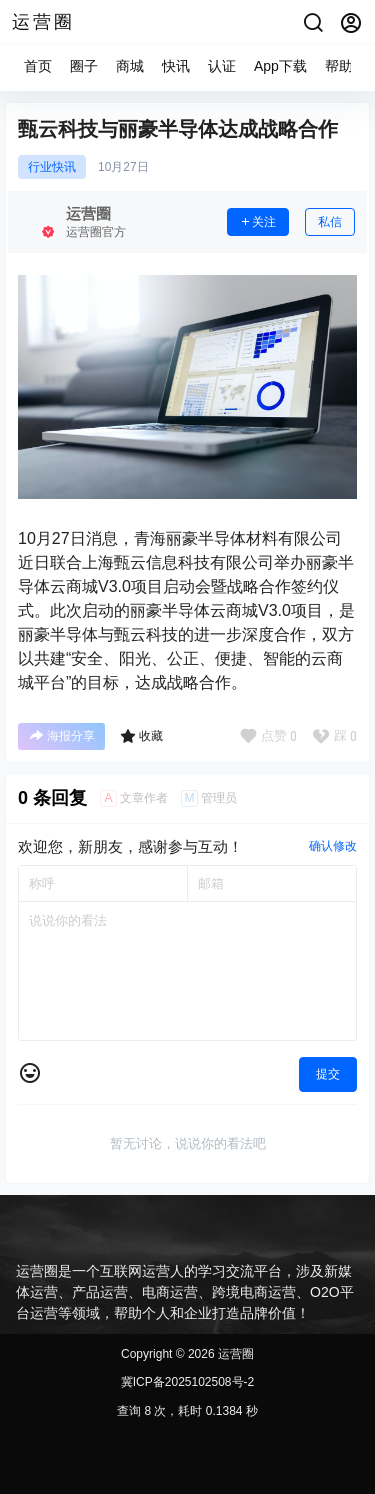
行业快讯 (52, 167)
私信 (330, 222)
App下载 (280, 66)
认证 (222, 66)
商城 (130, 66)
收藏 (141, 736)
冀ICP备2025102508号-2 (187, 1382)
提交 (328, 1074)
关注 (258, 222)
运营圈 (234, 1354)
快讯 (176, 66)
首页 (38, 66)
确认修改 (333, 846)
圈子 (84, 66)
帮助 (339, 66)
